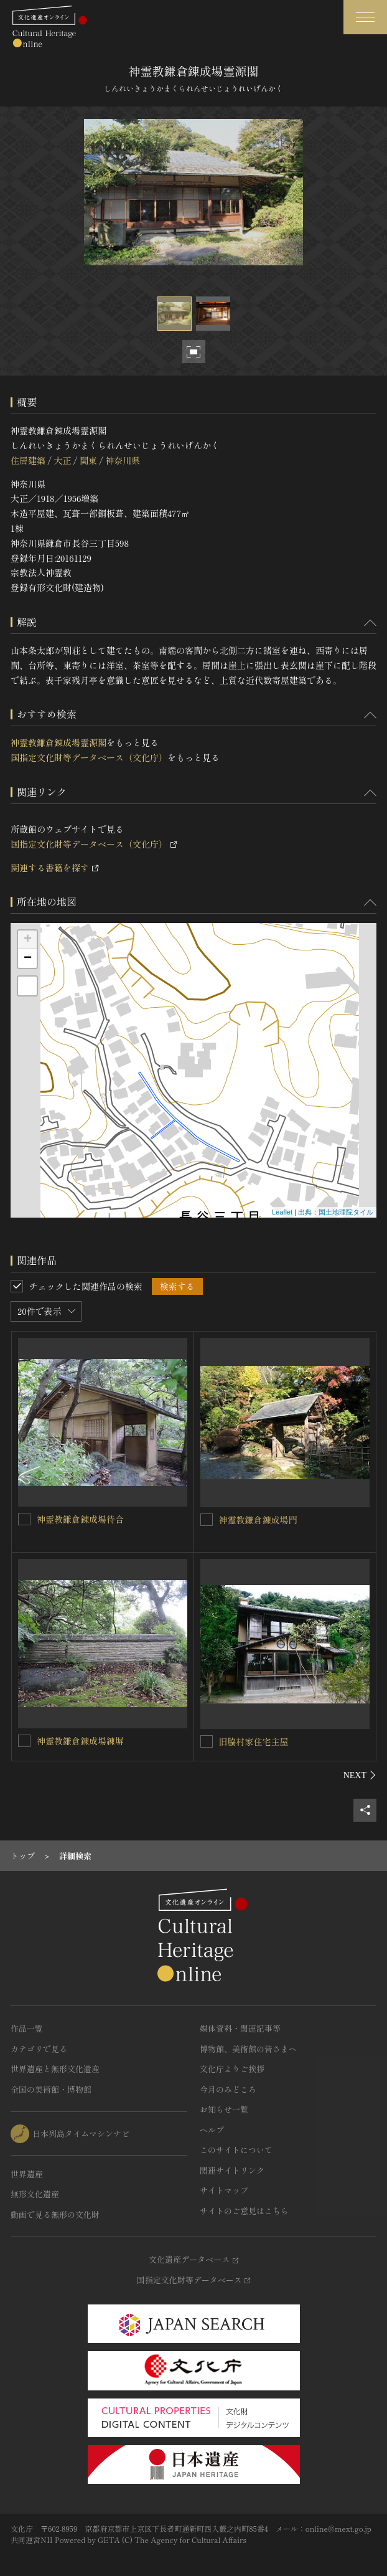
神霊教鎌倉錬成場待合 (80, 1519)
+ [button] (28, 939)
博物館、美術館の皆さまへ (248, 2049)
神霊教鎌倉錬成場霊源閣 (58, 742)
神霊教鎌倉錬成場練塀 (80, 1741)
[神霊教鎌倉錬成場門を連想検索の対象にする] (206, 1519)
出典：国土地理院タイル (335, 1212)
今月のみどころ (228, 2089)
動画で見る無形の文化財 (55, 2214)
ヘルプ (212, 2130)
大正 (62, 460)
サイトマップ (224, 2190)
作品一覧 (27, 2028)
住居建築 (28, 460)
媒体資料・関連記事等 (240, 2028)
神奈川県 (122, 460)
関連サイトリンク (232, 2170)
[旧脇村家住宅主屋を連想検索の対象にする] (206, 1741)
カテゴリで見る (39, 2049)
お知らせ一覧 (224, 2109)
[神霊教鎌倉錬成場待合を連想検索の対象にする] (24, 1519)
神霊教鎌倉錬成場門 (258, 1519)
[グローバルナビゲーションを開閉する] (365, 17)
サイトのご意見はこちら (244, 2211)
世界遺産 (27, 2174)
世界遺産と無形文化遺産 (55, 2069)
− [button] (28, 958)
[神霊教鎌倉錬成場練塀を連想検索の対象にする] (24, 1741)
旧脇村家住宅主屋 (254, 1741)
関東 (88, 460)
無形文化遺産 (35, 2194)
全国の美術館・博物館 (51, 2089)
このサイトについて (236, 2150)
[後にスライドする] (359, 1775)
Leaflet (282, 1212)
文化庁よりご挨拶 (232, 2069)
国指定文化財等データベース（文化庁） (89, 757)
